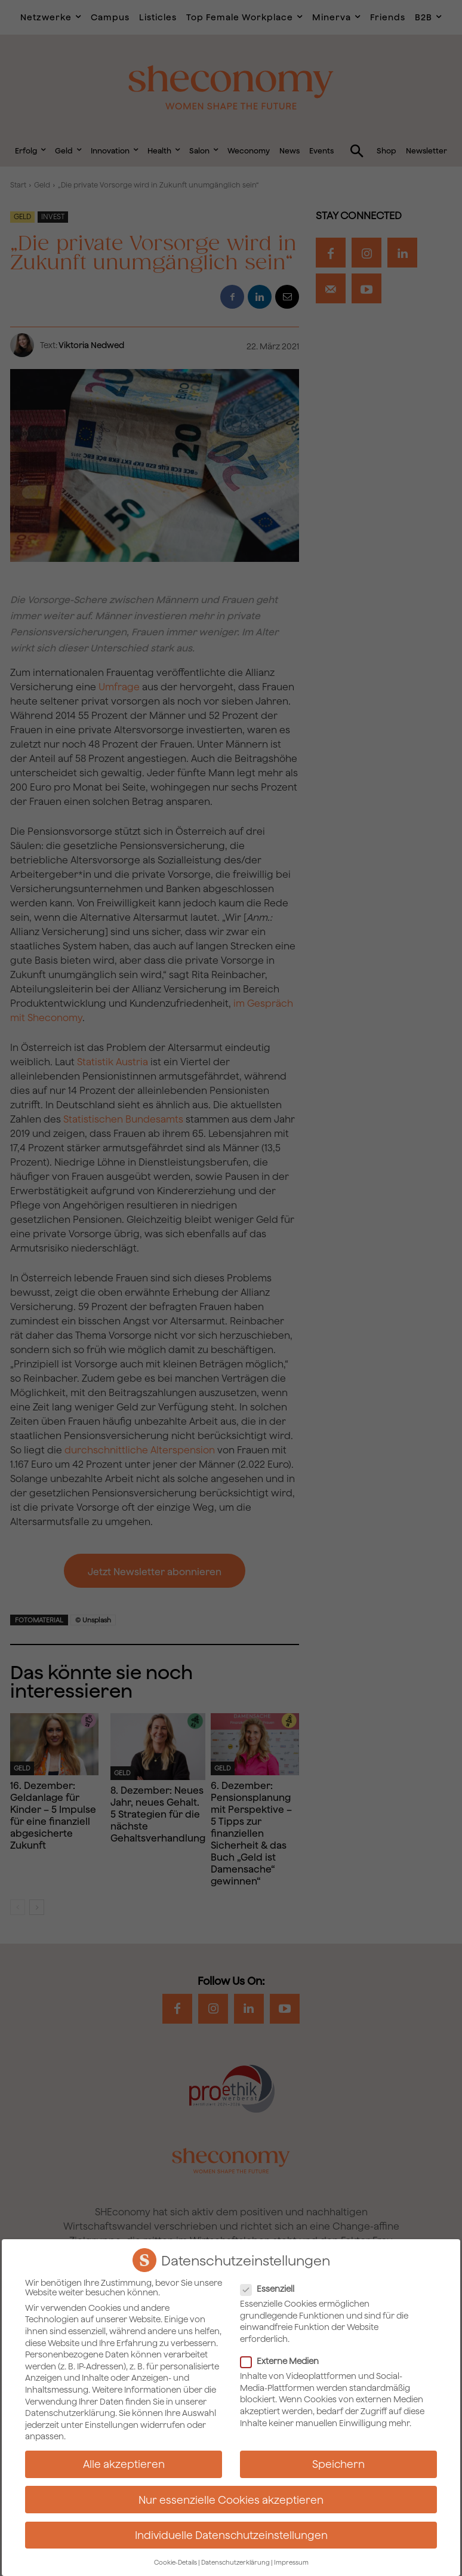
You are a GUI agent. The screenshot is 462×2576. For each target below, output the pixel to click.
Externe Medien (283, 2361)
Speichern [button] (338, 2464)
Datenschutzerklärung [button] (235, 2562)
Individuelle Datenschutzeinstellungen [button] (231, 2534)
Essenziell (271, 2289)
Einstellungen (111, 2424)
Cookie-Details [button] (175, 2562)
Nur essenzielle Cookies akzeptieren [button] (231, 2499)
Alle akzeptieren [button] (124, 2464)
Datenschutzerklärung (70, 2413)
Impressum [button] (291, 2562)
